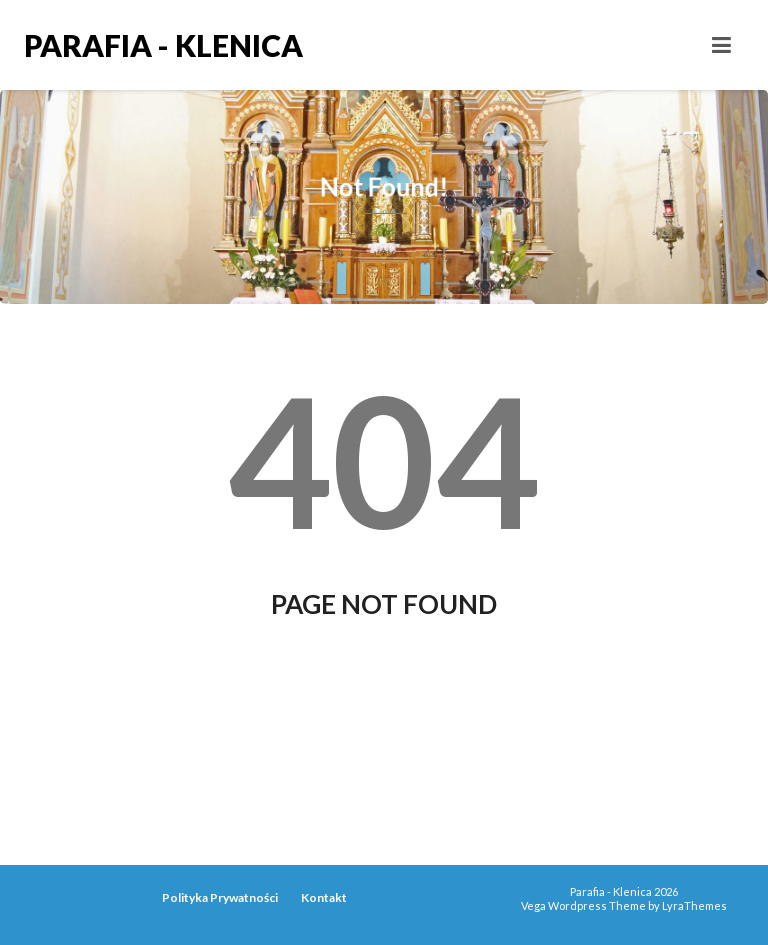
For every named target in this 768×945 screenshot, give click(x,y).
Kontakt (324, 897)
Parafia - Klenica (163, 45)
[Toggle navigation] (721, 45)
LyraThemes (694, 905)
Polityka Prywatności (220, 897)
